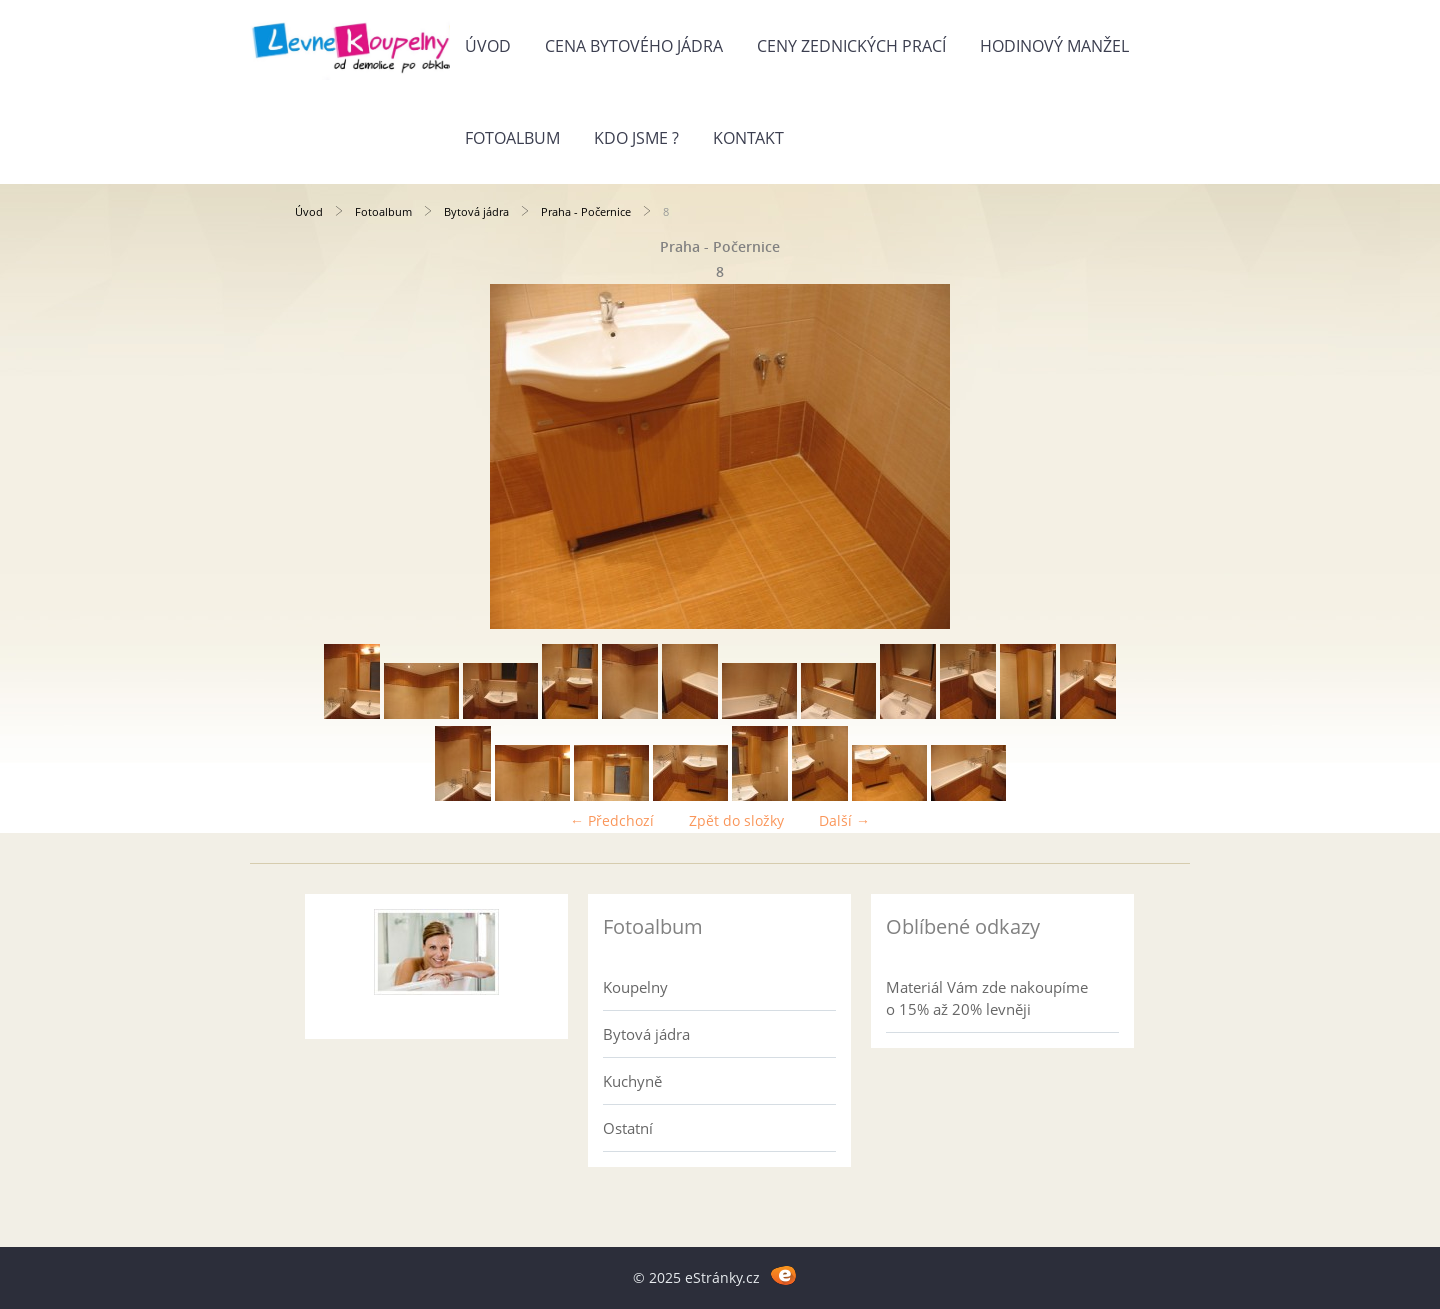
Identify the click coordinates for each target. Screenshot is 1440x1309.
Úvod (488, 46)
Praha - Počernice (586, 211)
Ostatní (628, 1128)
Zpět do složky (736, 820)
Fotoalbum (512, 138)
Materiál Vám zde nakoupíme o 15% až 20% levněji (987, 998)
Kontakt (748, 138)
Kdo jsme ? (636, 138)
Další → (844, 820)
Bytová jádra (476, 211)
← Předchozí (612, 820)
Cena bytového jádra (634, 46)
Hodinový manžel (1054, 46)
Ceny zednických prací (851, 46)
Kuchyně (632, 1081)
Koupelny (635, 987)
